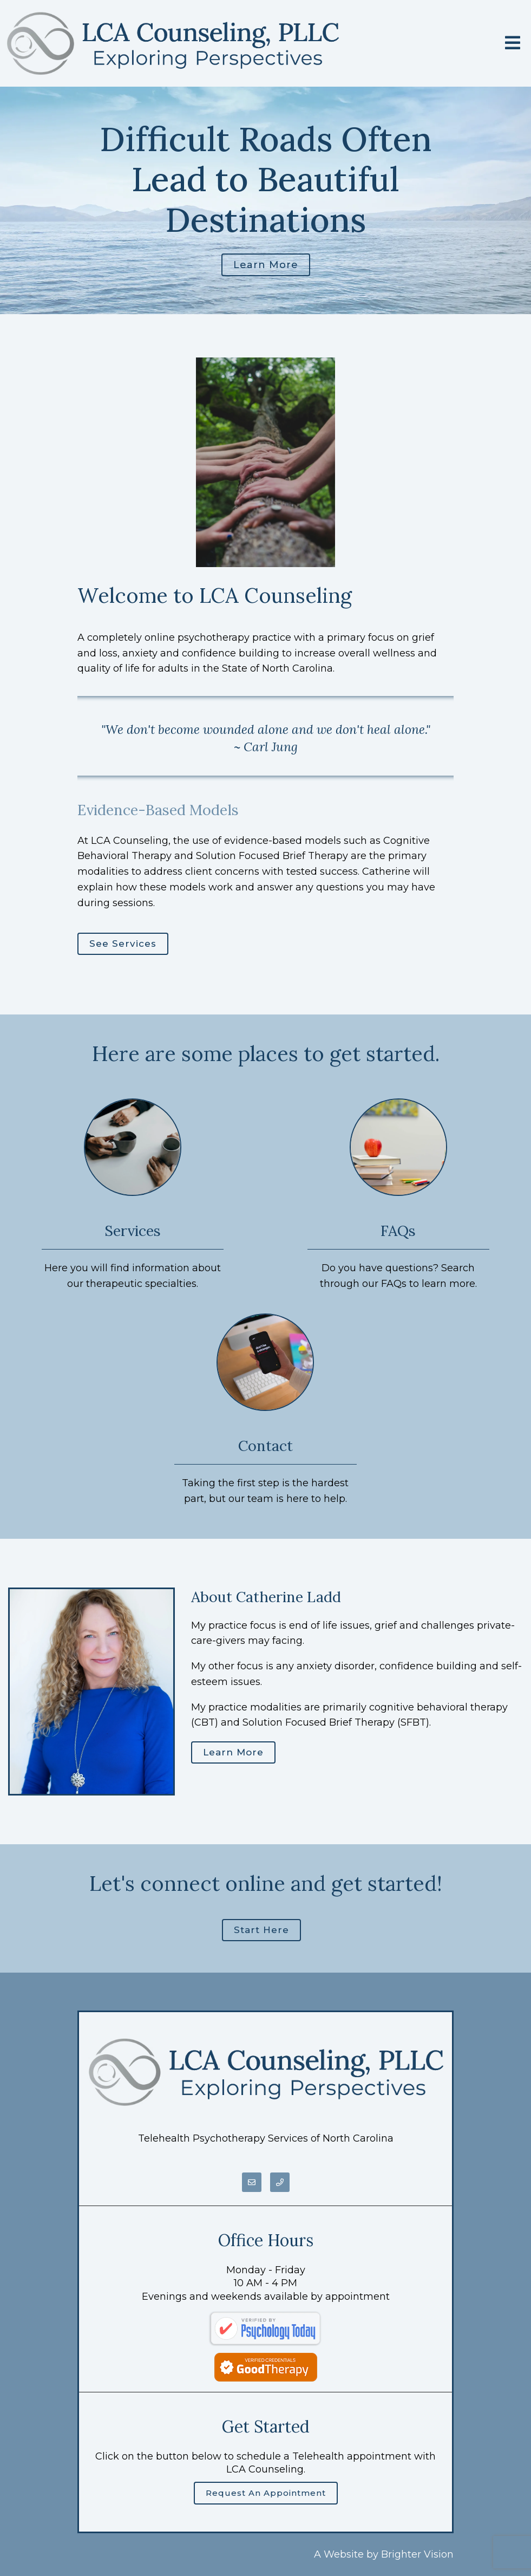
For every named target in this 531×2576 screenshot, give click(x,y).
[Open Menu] (512, 43)
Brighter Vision (417, 2554)
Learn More (233, 1752)
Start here (261, 1929)
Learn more (265, 265)
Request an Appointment (266, 2493)
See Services (122, 943)
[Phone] (280, 2182)
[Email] (251, 2182)
